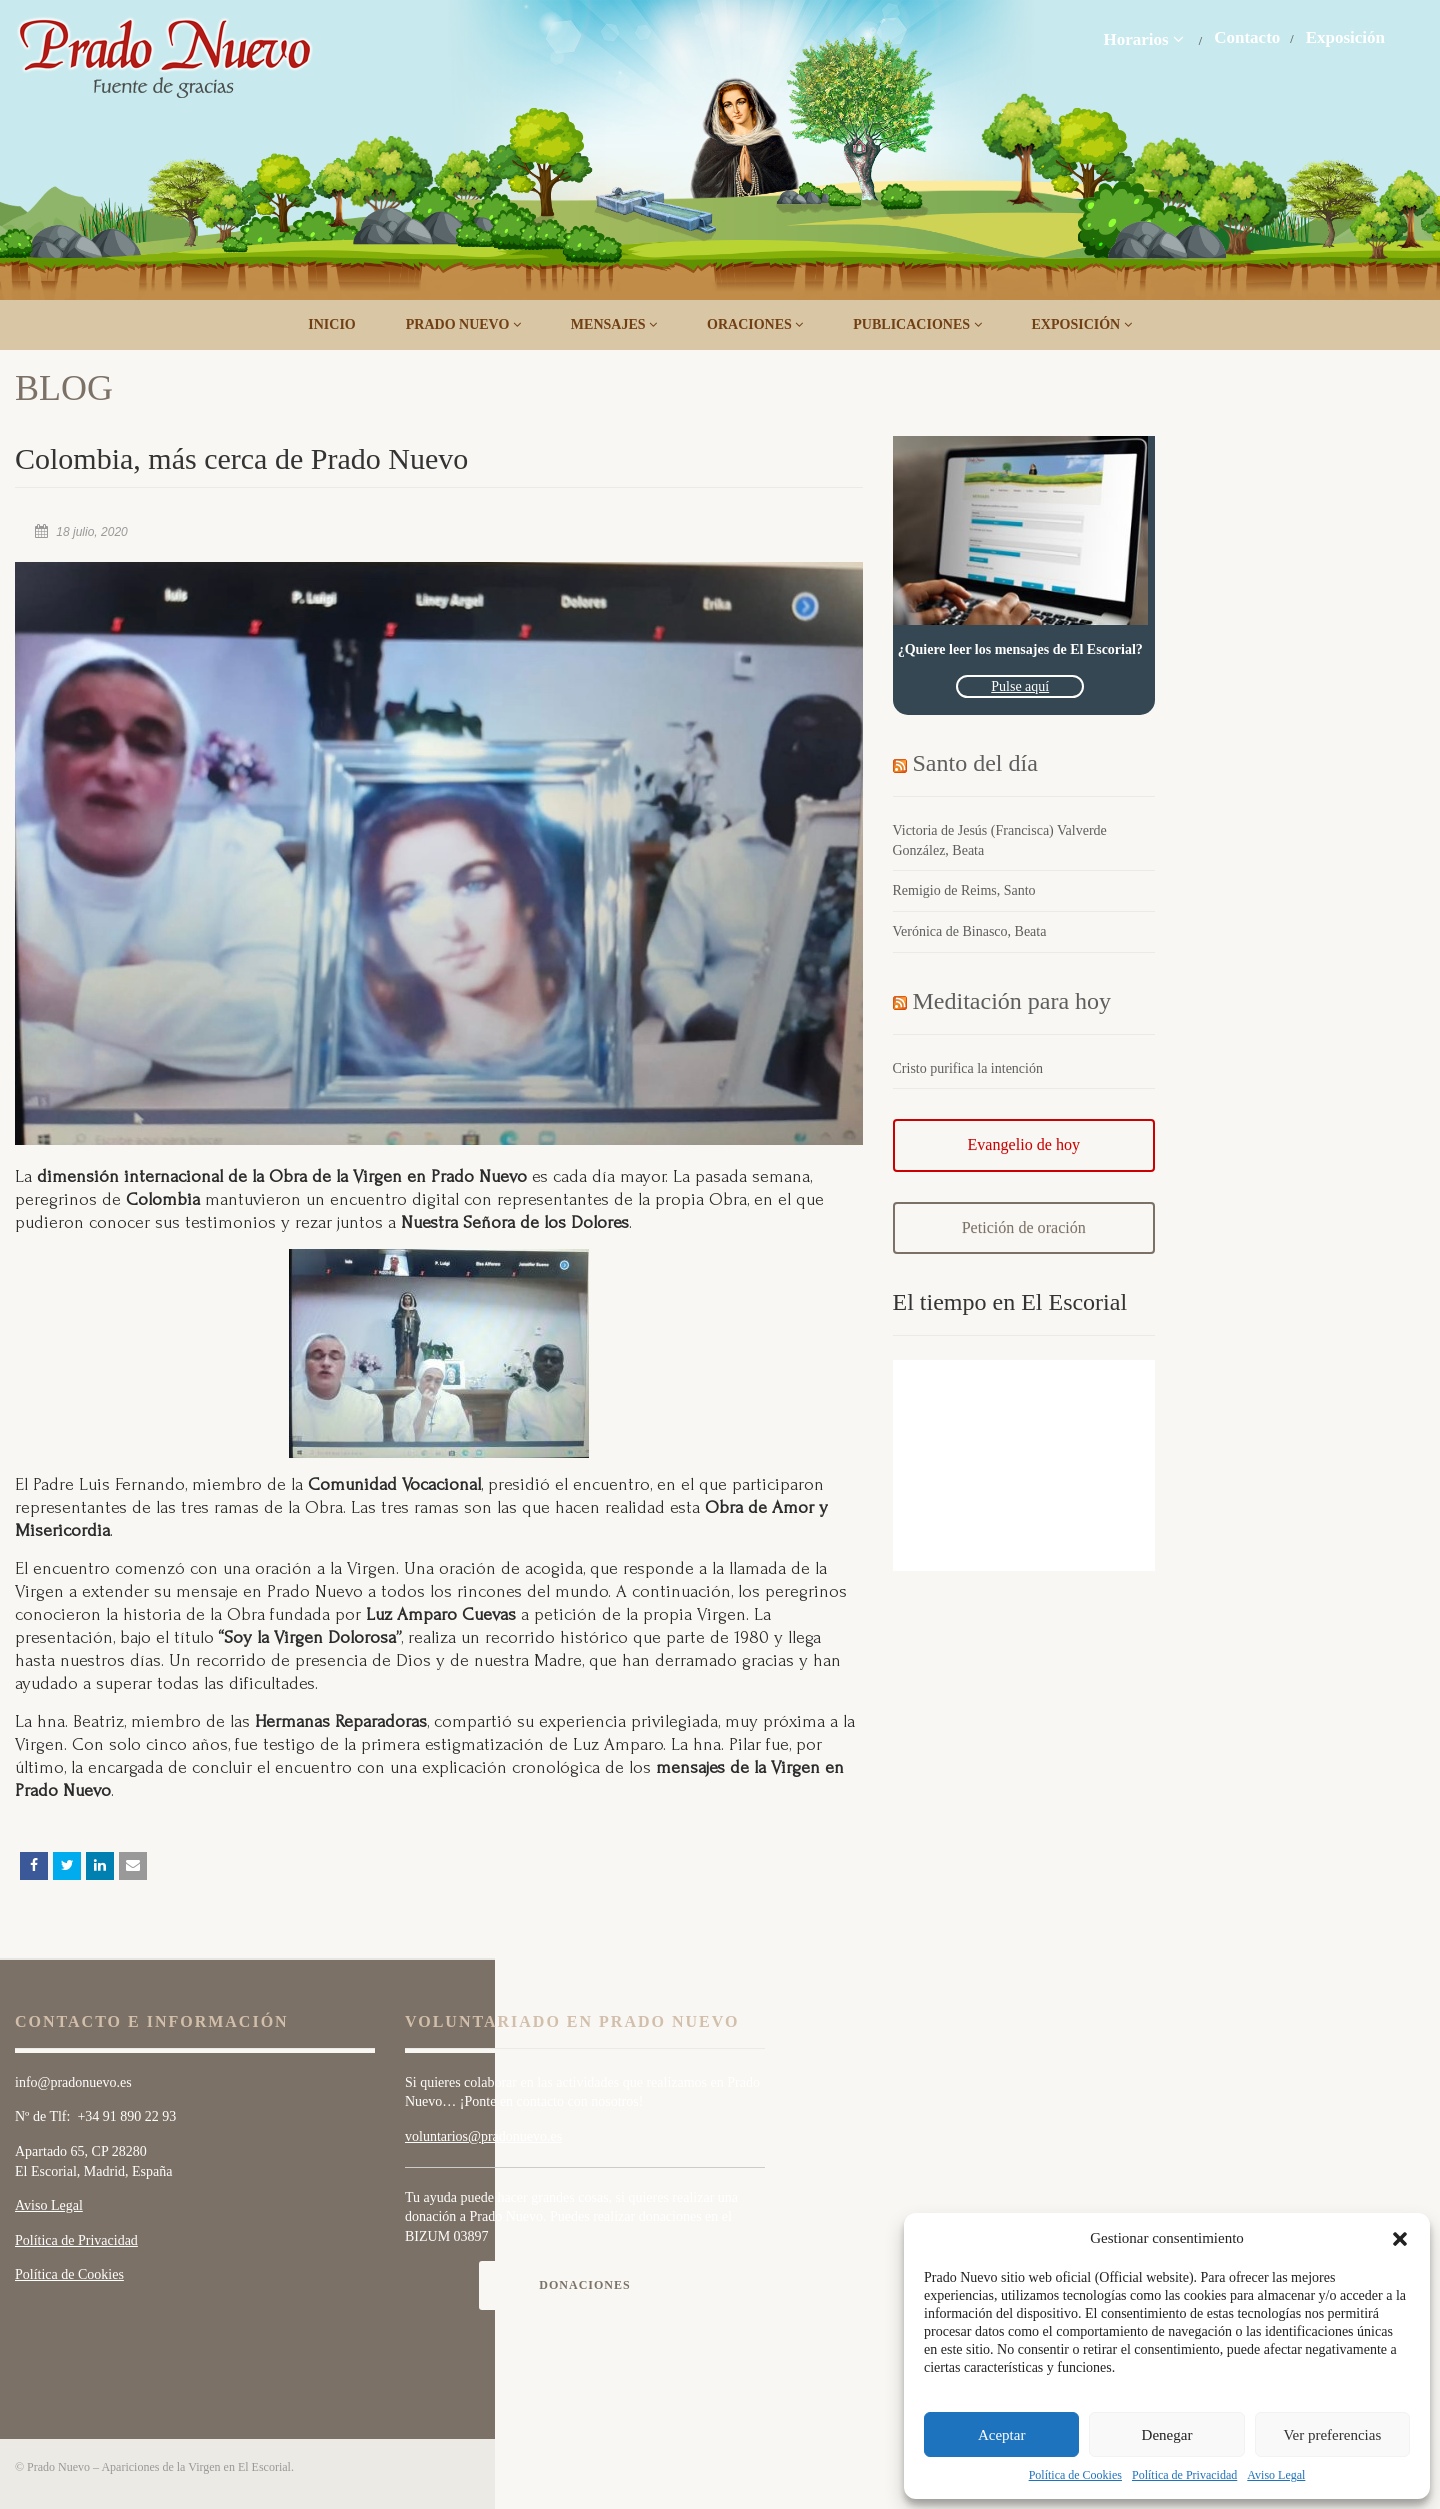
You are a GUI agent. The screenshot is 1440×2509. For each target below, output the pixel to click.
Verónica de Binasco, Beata (970, 931)
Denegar (1167, 2435)
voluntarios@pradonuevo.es (483, 2136)
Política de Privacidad (1184, 2475)
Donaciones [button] (584, 2285)
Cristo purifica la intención (968, 1068)
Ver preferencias (1332, 2435)
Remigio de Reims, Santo (964, 890)
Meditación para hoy (1012, 1001)
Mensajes (614, 324)
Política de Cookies (1075, 2475)
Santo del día (975, 763)
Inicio (331, 324)
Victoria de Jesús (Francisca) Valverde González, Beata (1000, 840)
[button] (1400, 2239)
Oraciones (755, 324)
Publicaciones (917, 324)
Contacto (1247, 38)
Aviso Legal (1276, 2475)
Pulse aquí (1020, 686)
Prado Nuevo (463, 324)
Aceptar (1001, 2435)
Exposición (1345, 38)
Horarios (1143, 39)
